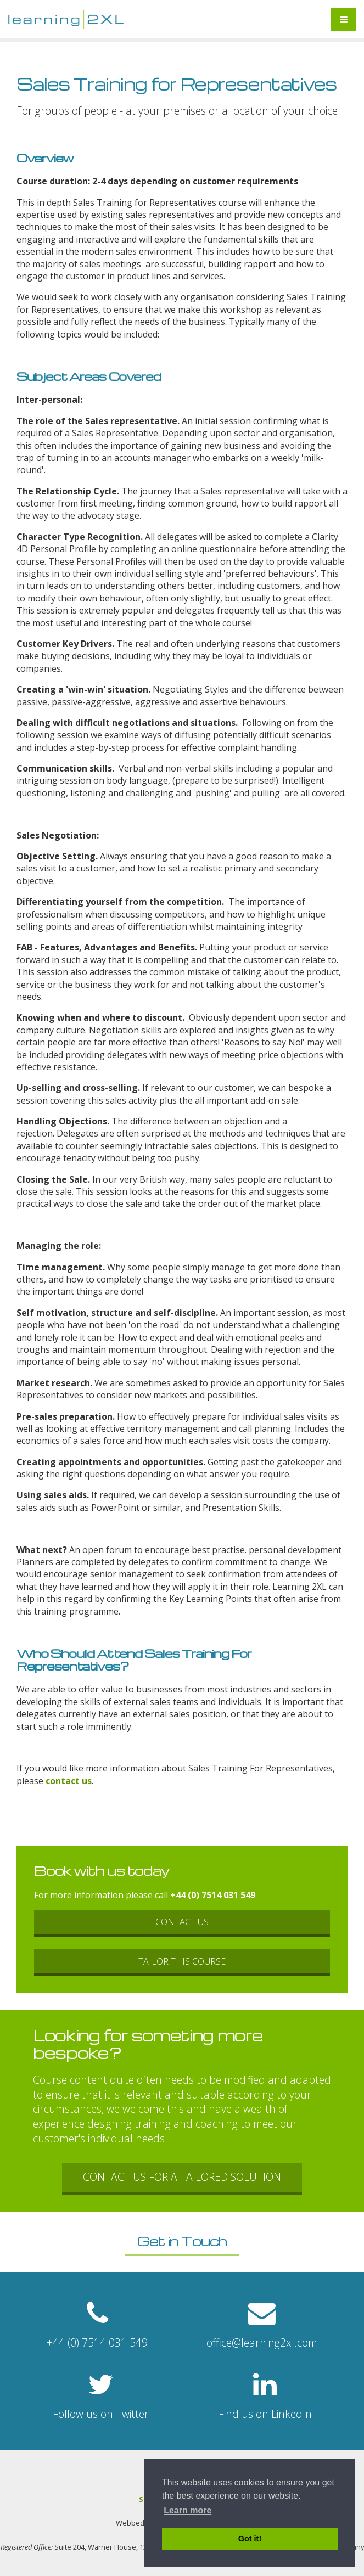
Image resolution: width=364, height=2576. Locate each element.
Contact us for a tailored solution (182, 2176)
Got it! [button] (249, 2538)
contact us (67, 1781)
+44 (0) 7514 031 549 (212, 1895)
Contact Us (182, 1922)
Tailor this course (182, 1961)
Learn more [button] (187, 2510)
